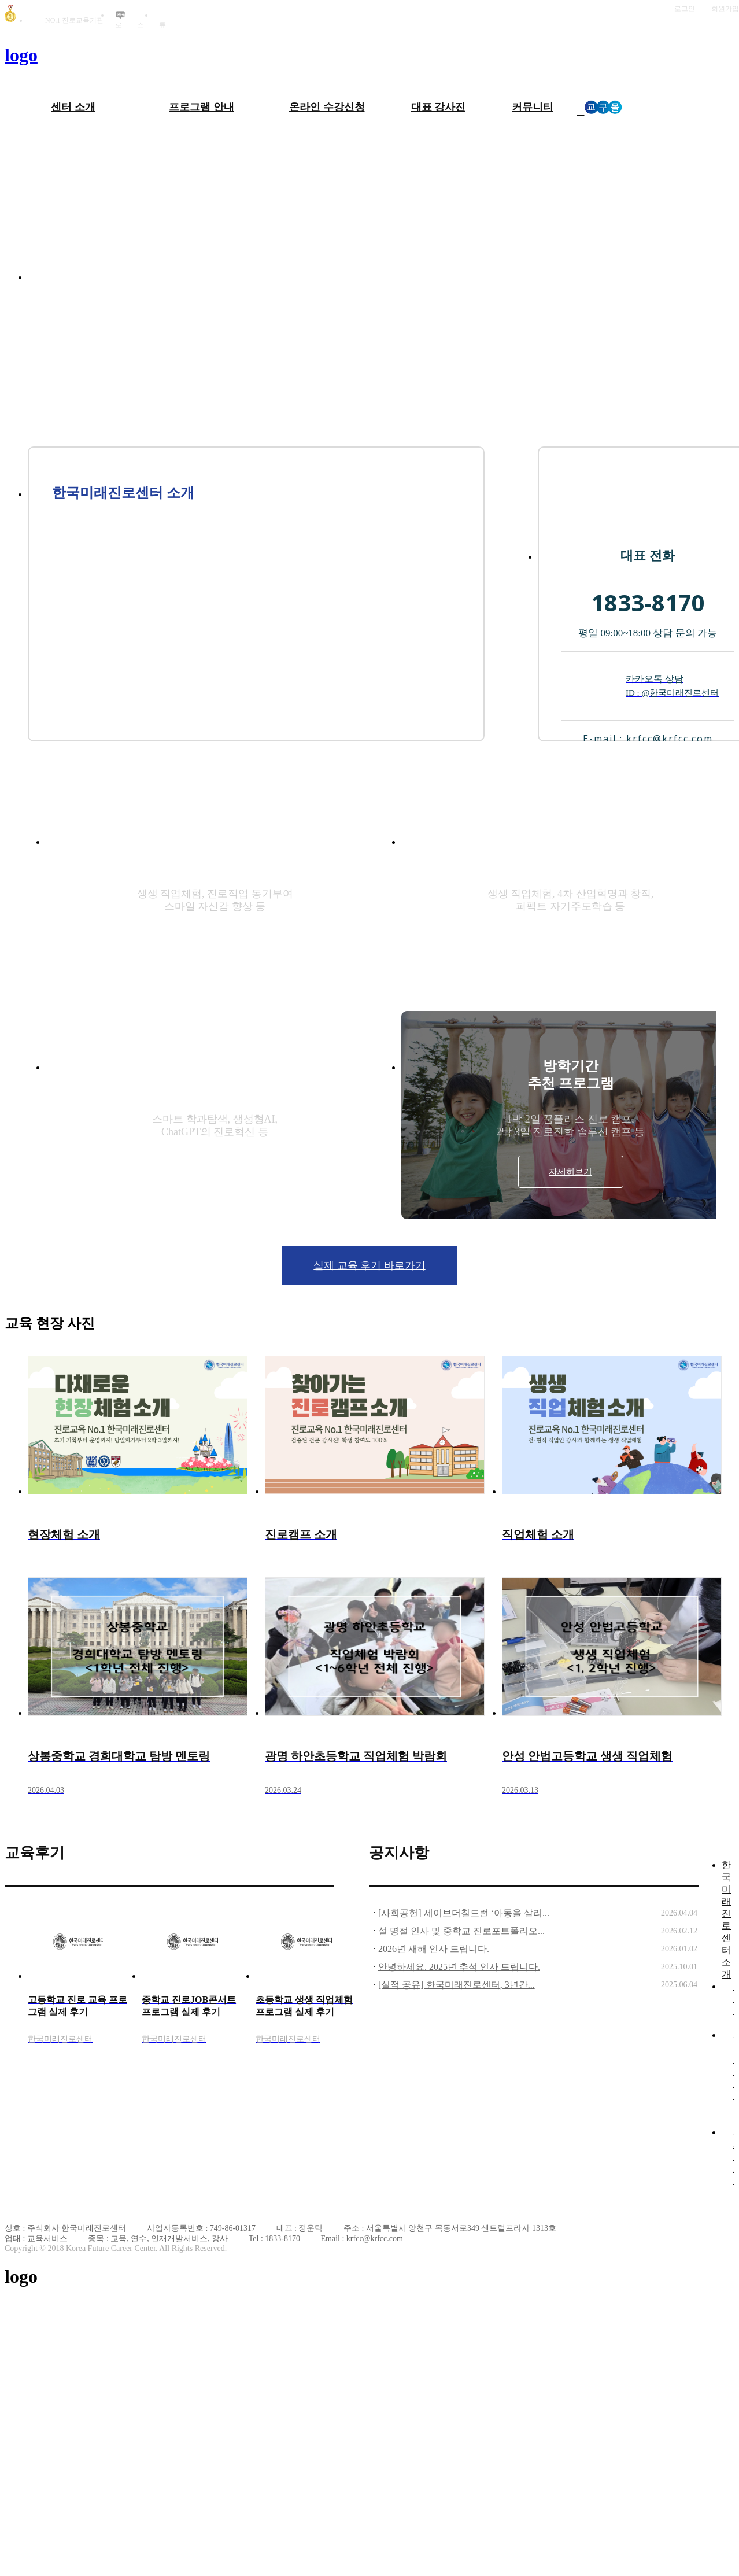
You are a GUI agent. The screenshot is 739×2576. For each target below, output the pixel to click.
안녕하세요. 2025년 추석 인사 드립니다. (459, 1967)
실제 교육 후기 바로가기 (369, 1265)
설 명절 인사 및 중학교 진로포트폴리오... (461, 1931)
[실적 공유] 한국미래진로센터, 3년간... (456, 1985)
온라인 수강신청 (327, 107)
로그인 (684, 9)
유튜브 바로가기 (164, 16)
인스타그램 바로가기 (142, 16)
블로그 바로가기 (120, 16)
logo (21, 55)
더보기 (328, 1853)
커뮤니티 (532, 107)
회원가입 (725, 9)
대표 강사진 (438, 107)
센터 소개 (73, 107)
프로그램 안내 (201, 107)
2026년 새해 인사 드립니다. (433, 1949)
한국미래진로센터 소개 (726, 1919)
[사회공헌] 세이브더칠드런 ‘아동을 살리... (463, 1913)
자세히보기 (215, 946)
